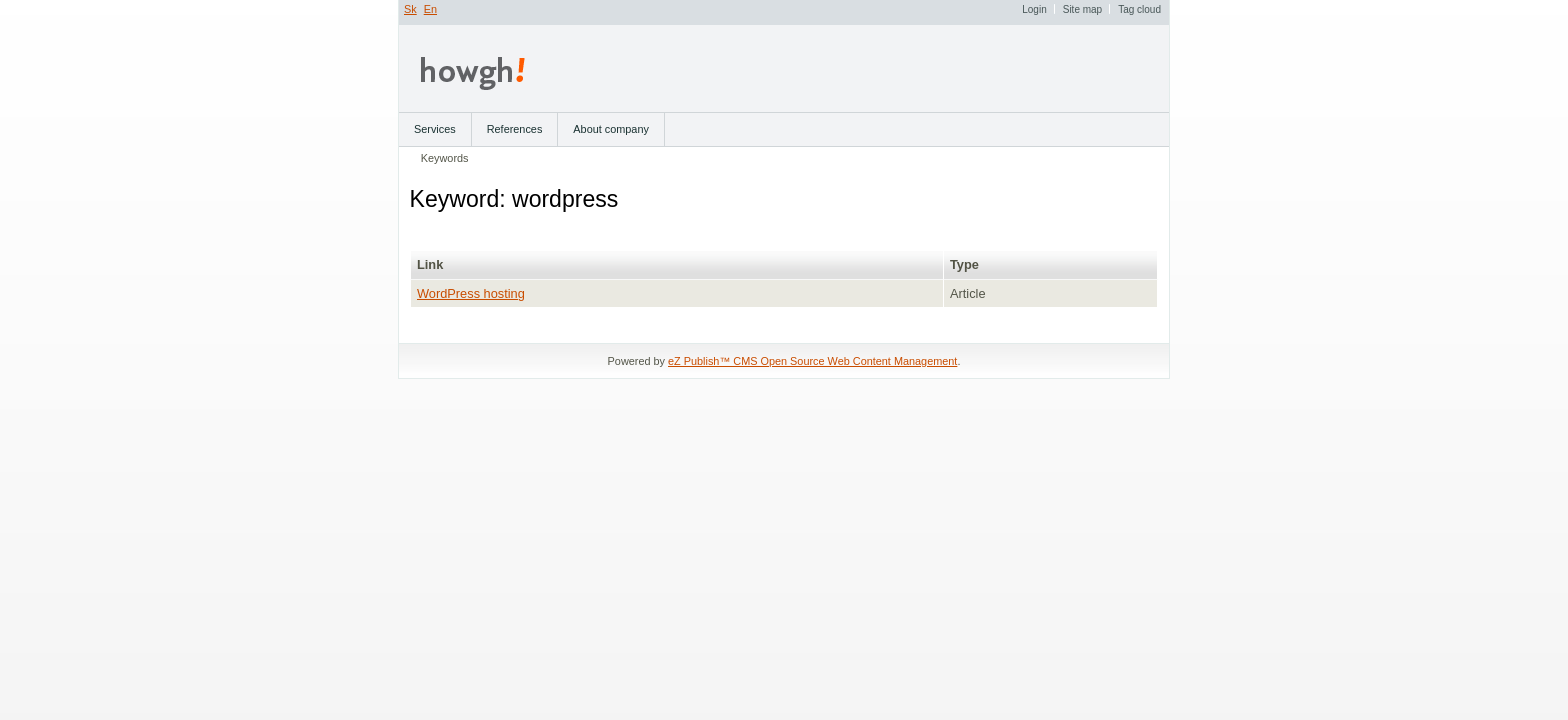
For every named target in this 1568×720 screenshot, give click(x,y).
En (430, 9)
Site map (1082, 9)
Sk (410, 9)
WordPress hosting (471, 293)
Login (1034, 9)
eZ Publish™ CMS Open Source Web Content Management (812, 361)
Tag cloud (1139, 9)
